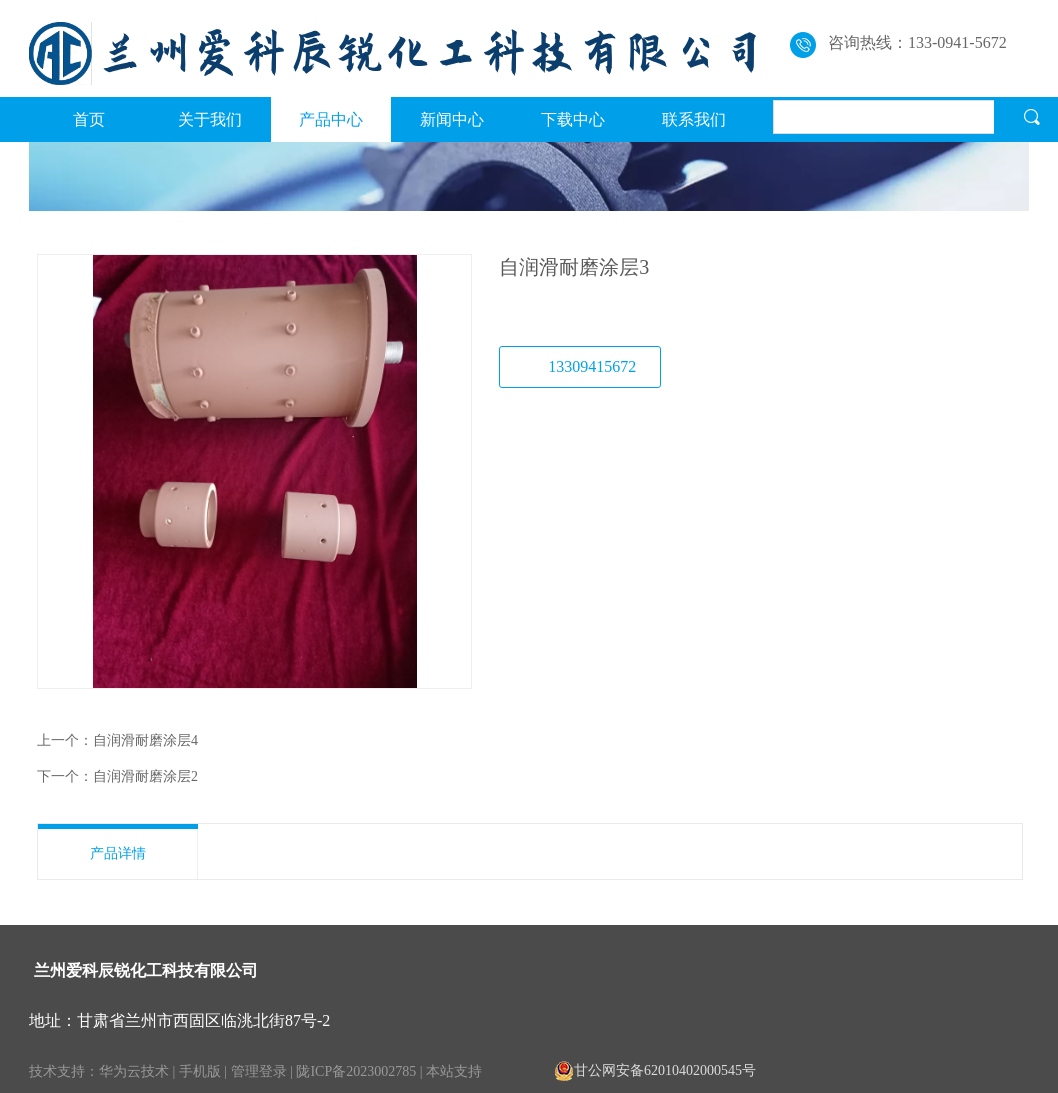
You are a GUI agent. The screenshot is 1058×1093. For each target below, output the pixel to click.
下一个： (65, 776)
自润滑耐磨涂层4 (145, 740)
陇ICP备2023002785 (356, 1071)
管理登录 (259, 1071)
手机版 (200, 1071)
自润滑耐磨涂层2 (145, 776)
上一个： (65, 740)
